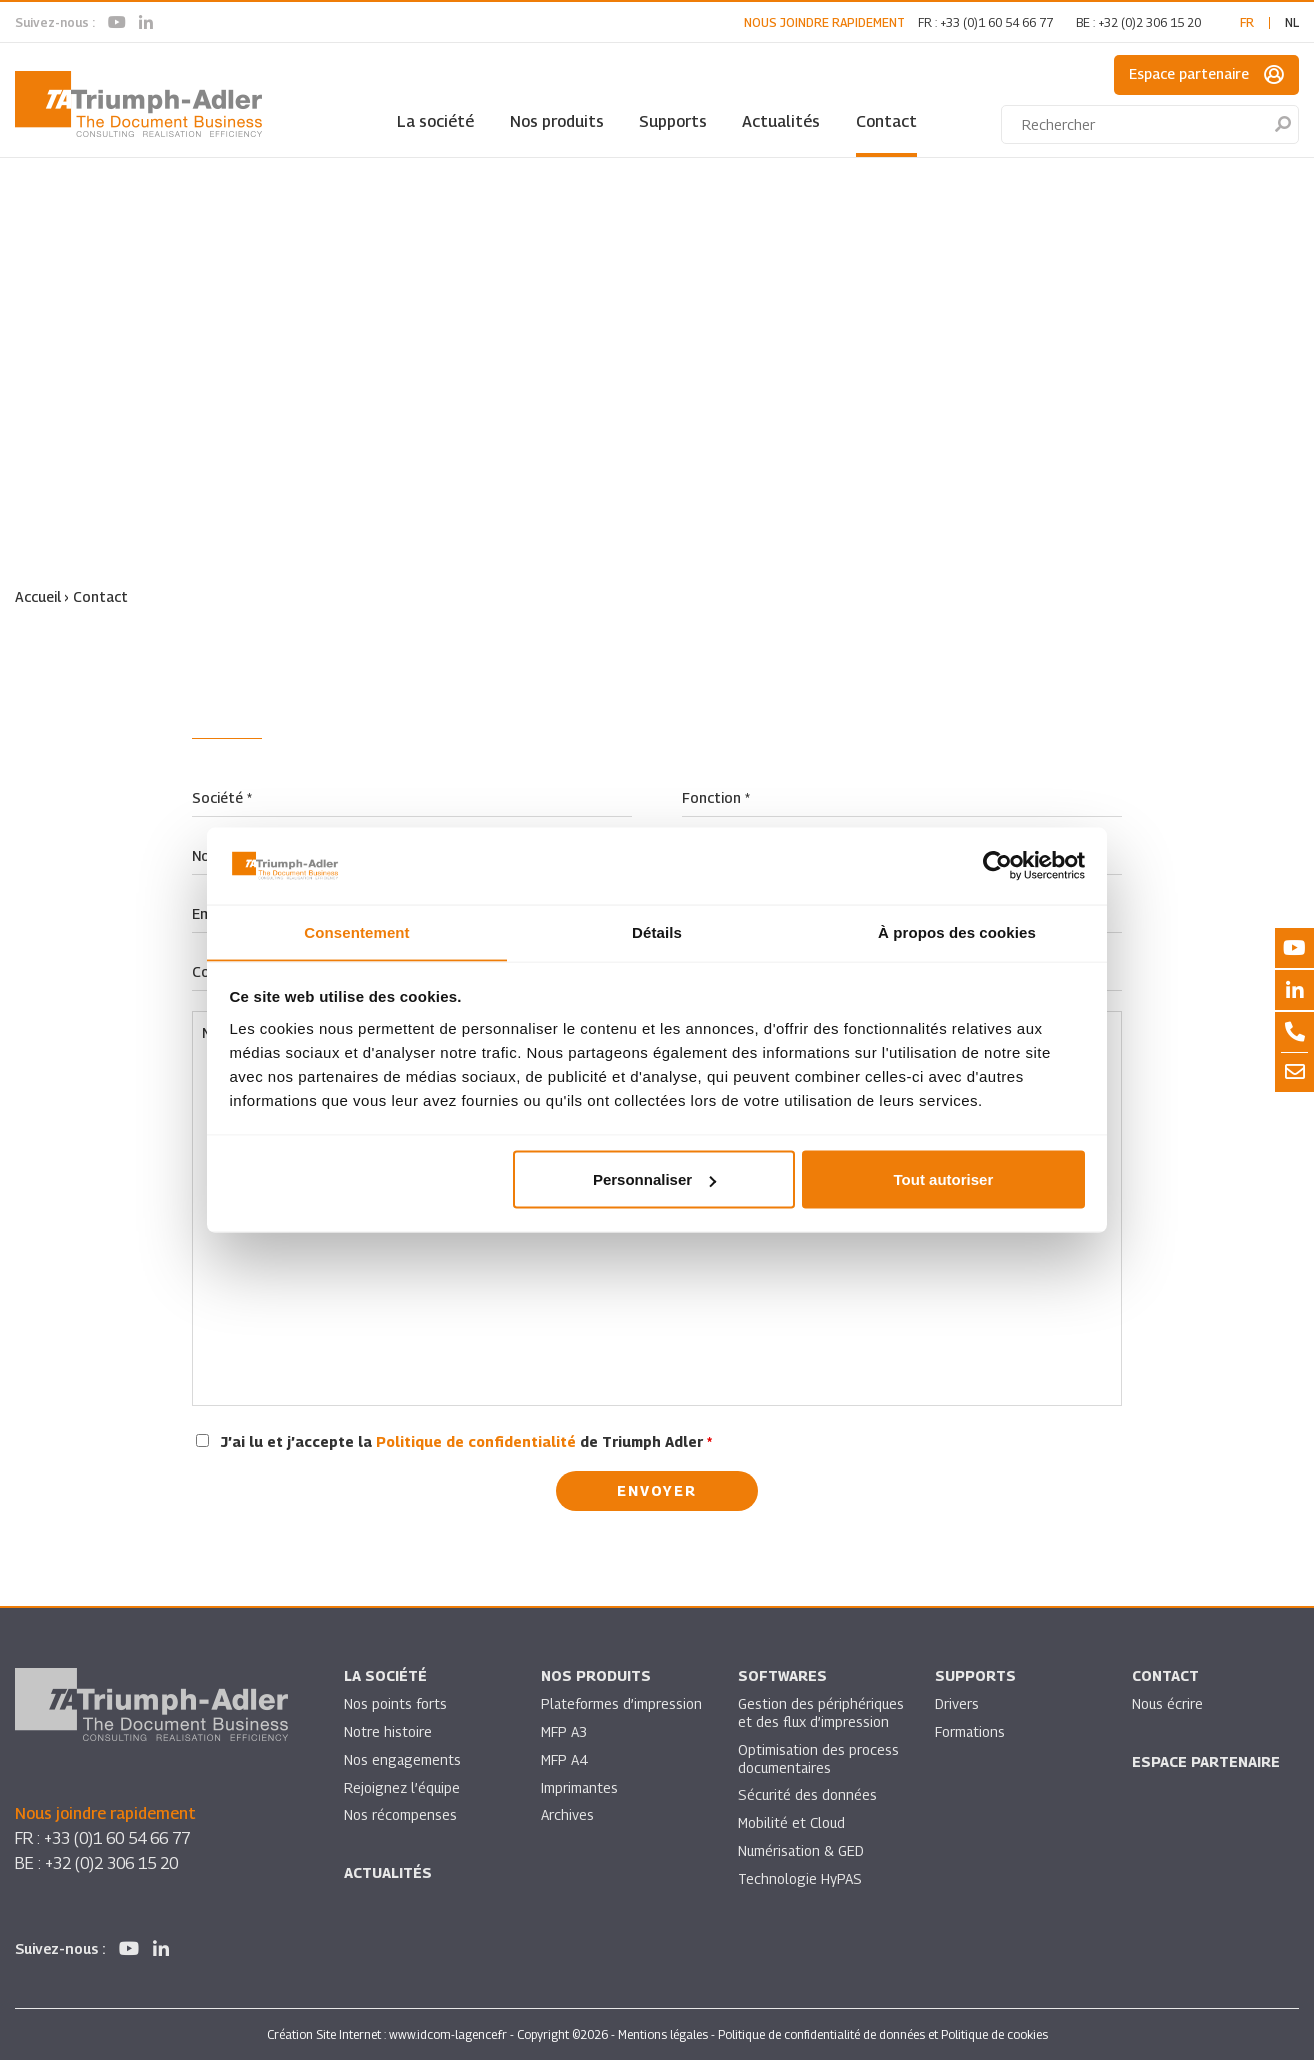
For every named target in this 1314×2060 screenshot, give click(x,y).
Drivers (957, 1703)
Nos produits (557, 121)
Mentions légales (663, 2033)
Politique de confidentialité (476, 1440)
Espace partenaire (1206, 75)
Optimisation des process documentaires (819, 1758)
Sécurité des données (808, 1795)
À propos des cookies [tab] (957, 931)
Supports (673, 121)
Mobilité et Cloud (792, 1823)
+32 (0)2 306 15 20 (1149, 22)
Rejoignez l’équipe (403, 1787)
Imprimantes (580, 1787)
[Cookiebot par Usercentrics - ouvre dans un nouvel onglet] (997, 866)
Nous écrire (1168, 1703)
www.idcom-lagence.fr (448, 2033)
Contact (886, 121)
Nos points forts (395, 1703)
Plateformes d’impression (622, 1703)
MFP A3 (564, 1731)
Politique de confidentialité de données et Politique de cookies (883, 2033)
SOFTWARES (782, 1675)
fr (1247, 22)
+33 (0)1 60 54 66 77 (996, 22)
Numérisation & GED (802, 1851)
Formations (970, 1731)
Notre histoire (388, 1731)
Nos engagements (403, 1759)
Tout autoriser (944, 1179)
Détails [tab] (657, 931)
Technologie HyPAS (800, 1879)
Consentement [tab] (356, 931)
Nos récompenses (400, 1815)
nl (1292, 22)
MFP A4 (564, 1759)
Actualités (781, 121)
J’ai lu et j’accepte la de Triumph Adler (466, 1440)
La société (435, 121)
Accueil (38, 596)
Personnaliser (654, 1179)
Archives (567, 1815)
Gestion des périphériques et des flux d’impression (821, 1712)
